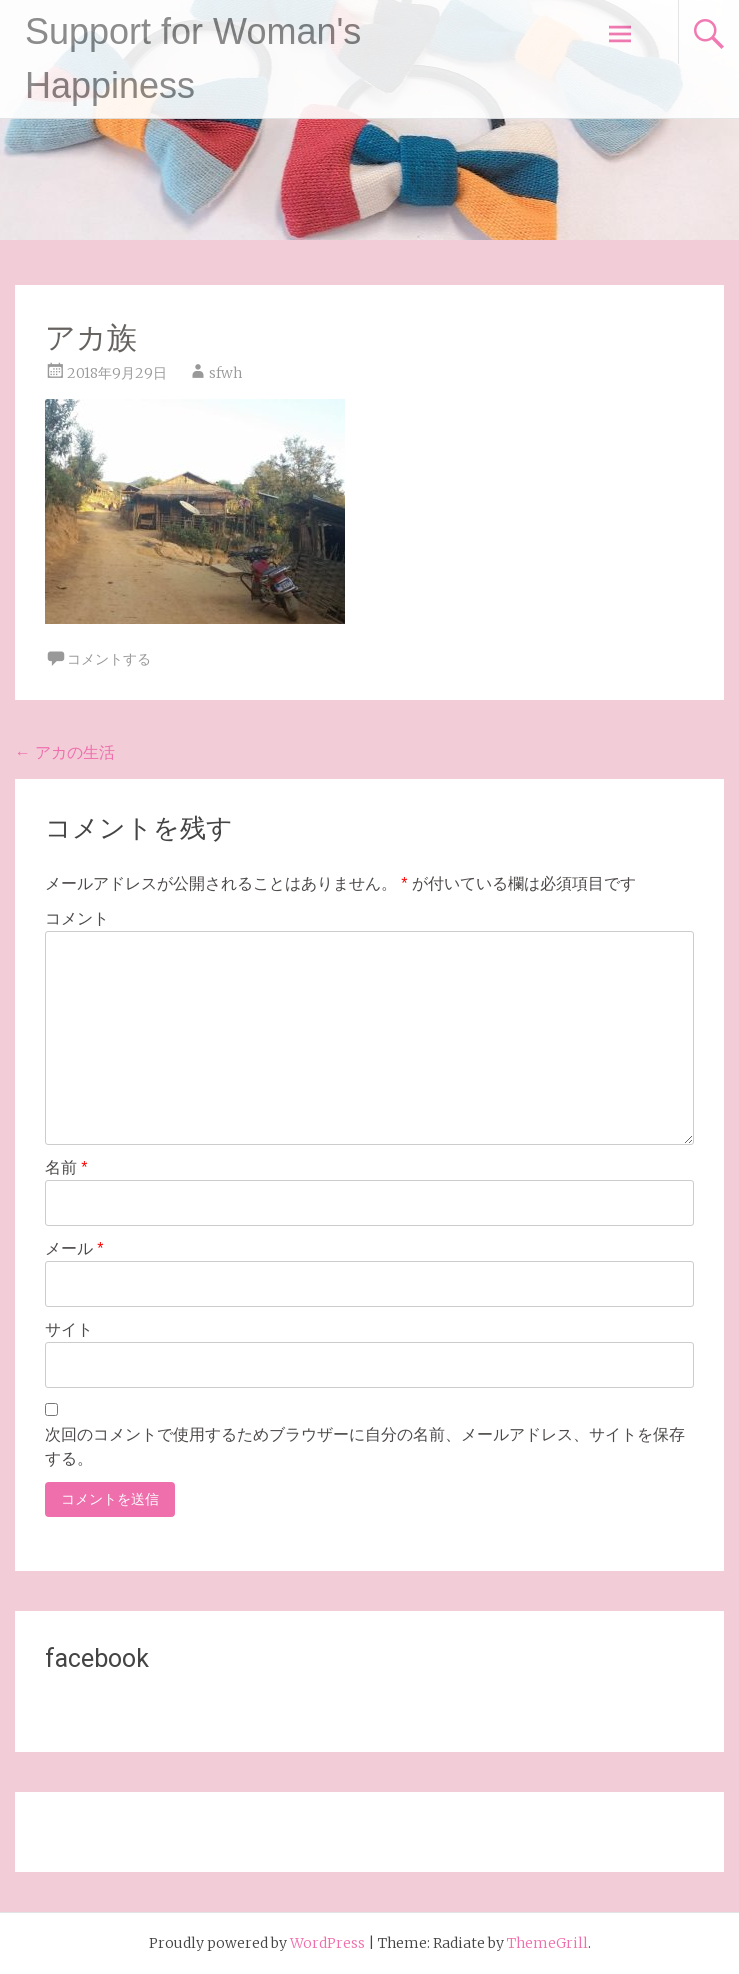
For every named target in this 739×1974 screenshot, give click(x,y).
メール (74, 1248)
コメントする (109, 659)
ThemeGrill (547, 1943)
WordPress (327, 1943)
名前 (66, 1167)
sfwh (225, 373)
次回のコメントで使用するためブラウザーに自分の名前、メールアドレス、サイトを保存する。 (365, 1446)
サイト (69, 1329)
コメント (77, 918)
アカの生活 (65, 752)
